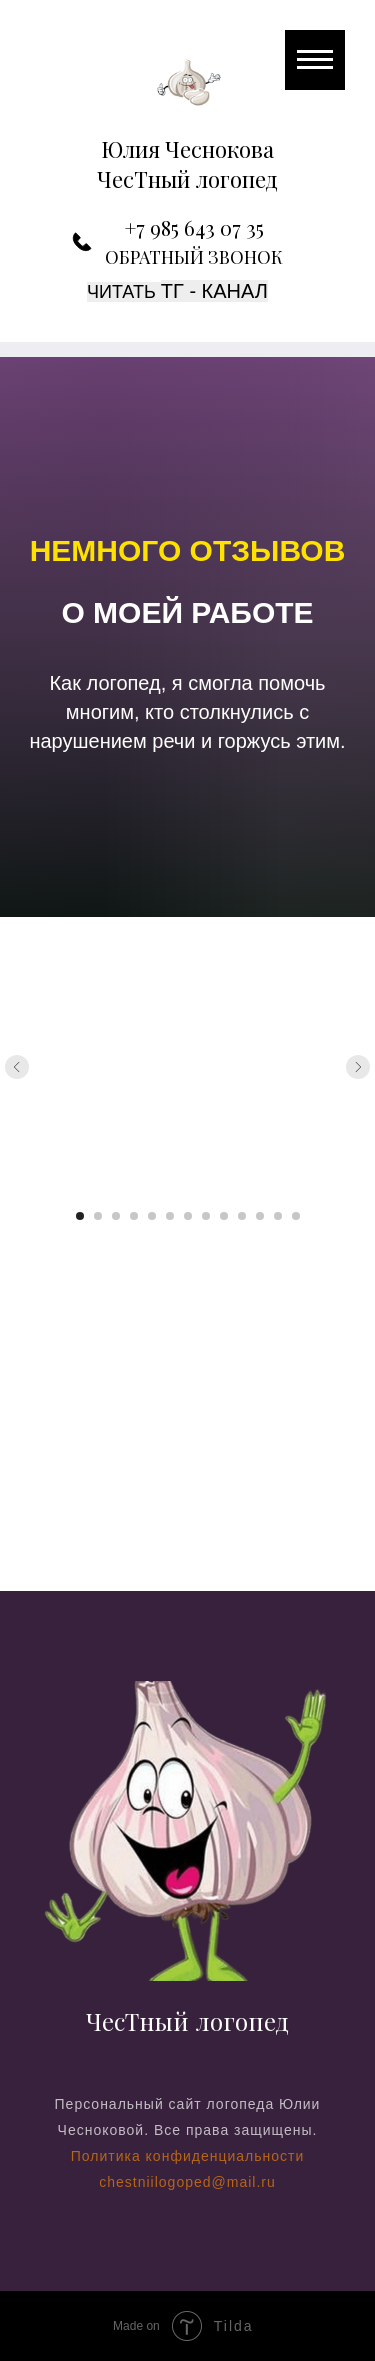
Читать (124, 292)
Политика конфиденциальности (188, 2156)
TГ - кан (201, 291)
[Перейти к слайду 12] (278, 1216)
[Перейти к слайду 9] (224, 1216)
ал (254, 291)
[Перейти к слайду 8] (206, 1216)
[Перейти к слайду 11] (260, 1216)
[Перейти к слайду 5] (152, 1216)
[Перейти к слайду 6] (170, 1216)
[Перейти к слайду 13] (296, 1216)
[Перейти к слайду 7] (188, 1216)
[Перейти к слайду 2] (98, 1216)
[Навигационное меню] (315, 60)
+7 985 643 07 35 (194, 227)
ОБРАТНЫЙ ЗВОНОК (194, 257)
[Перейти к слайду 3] (116, 1216)
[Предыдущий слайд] (17, 1067)
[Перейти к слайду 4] (134, 1216)
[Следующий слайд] (358, 1067)
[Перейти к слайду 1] (80, 1216)
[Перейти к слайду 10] (242, 1216)
